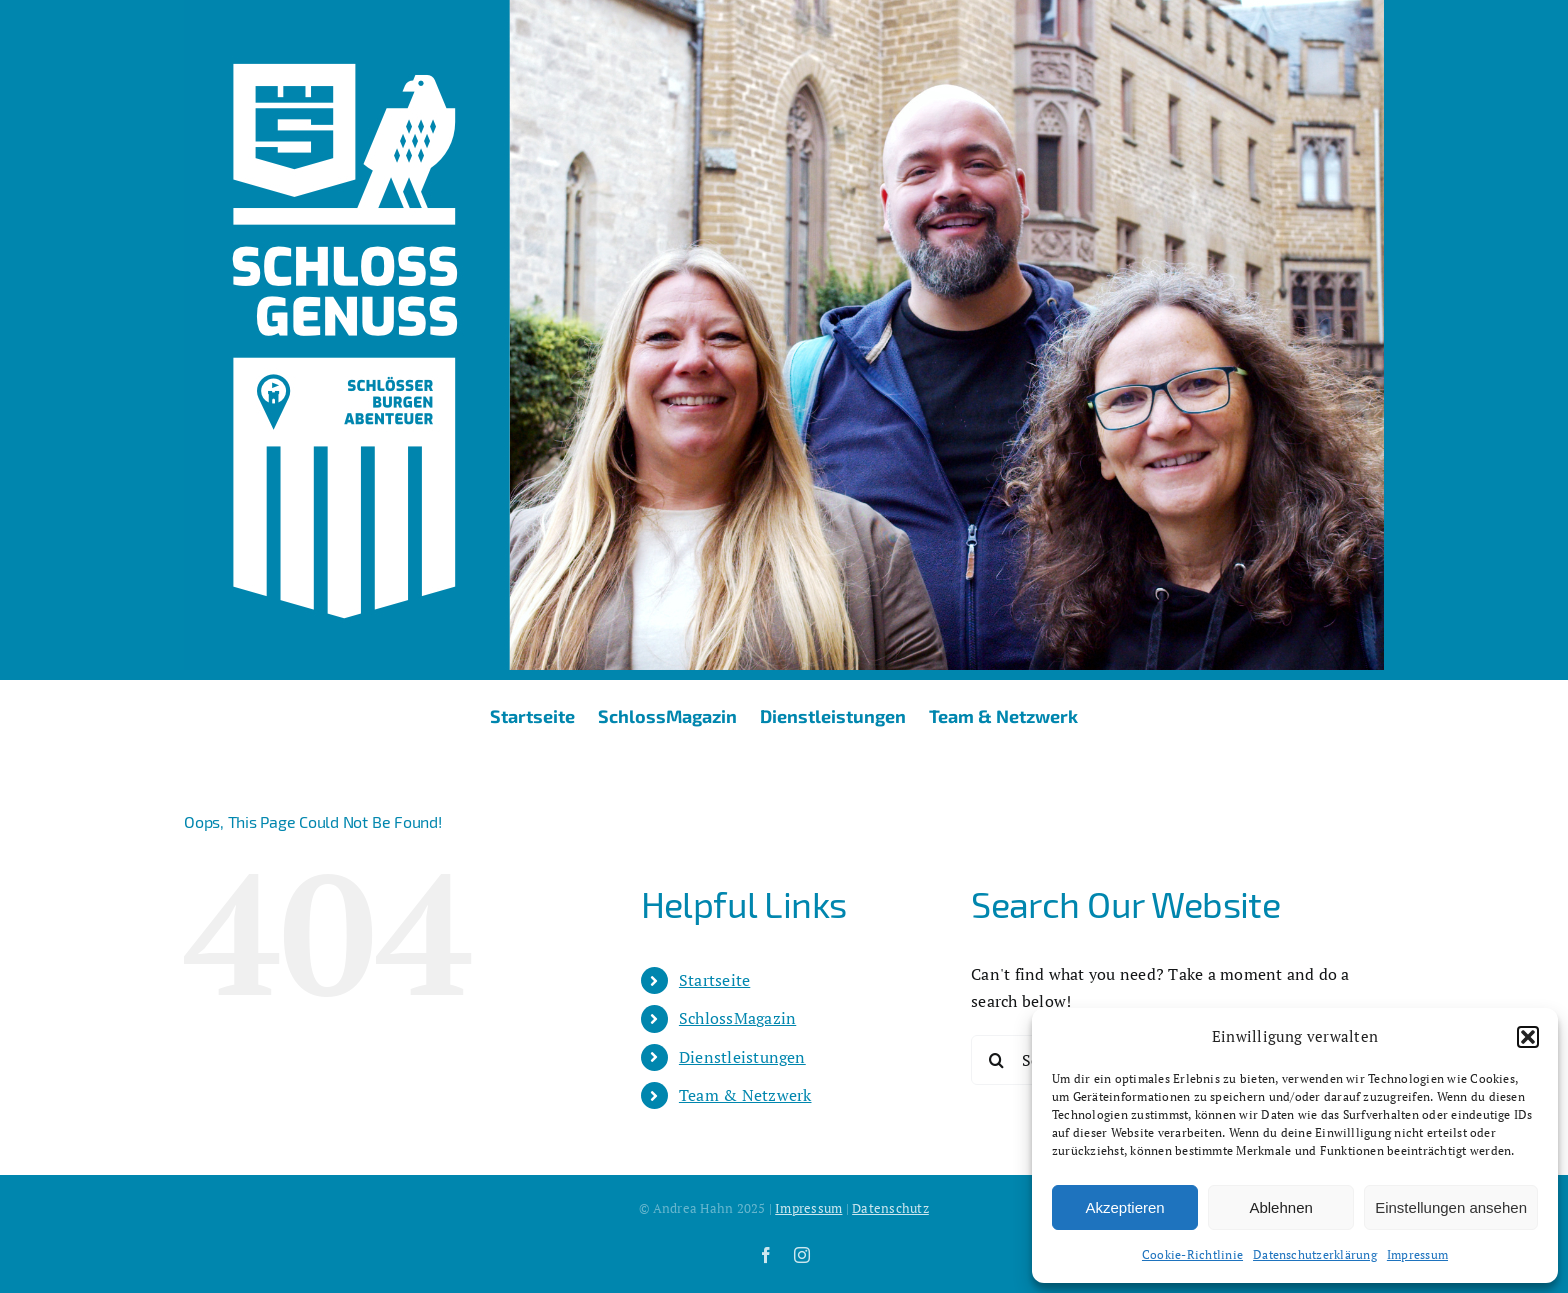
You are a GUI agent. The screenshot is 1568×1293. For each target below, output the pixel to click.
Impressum (1417, 1254)
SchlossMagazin (737, 1018)
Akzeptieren (1124, 1207)
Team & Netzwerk (745, 1095)
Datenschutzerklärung (1315, 1254)
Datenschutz (890, 1208)
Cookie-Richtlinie (1192, 1254)
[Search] (996, 1060)
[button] (1528, 1037)
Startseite (714, 980)
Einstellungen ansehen (1451, 1207)
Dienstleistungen (742, 1057)
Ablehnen (1280, 1207)
